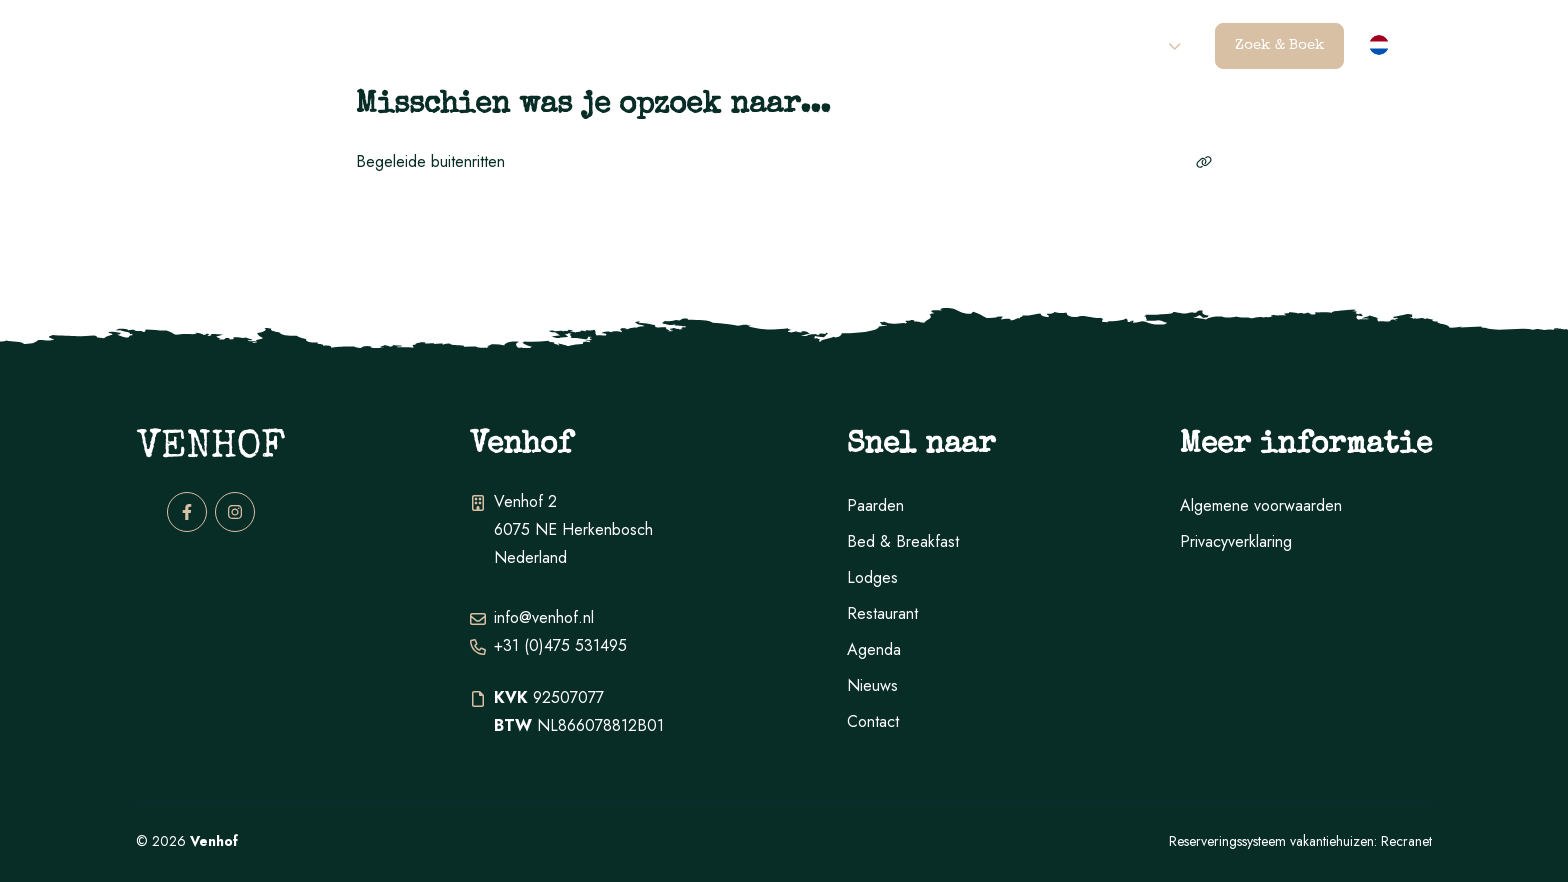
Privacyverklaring (1236, 541)
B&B (748, 46)
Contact (1127, 46)
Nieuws (872, 685)
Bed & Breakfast (903, 541)
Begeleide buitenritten (784, 161)
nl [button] (1406, 47)
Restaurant (928, 46)
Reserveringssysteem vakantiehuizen (1271, 841)
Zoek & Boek (1280, 45)
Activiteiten (649, 46)
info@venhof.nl (544, 617)
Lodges (822, 46)
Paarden (531, 46)
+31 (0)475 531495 (560, 645)
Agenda (1035, 46)
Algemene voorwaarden (1261, 505)
